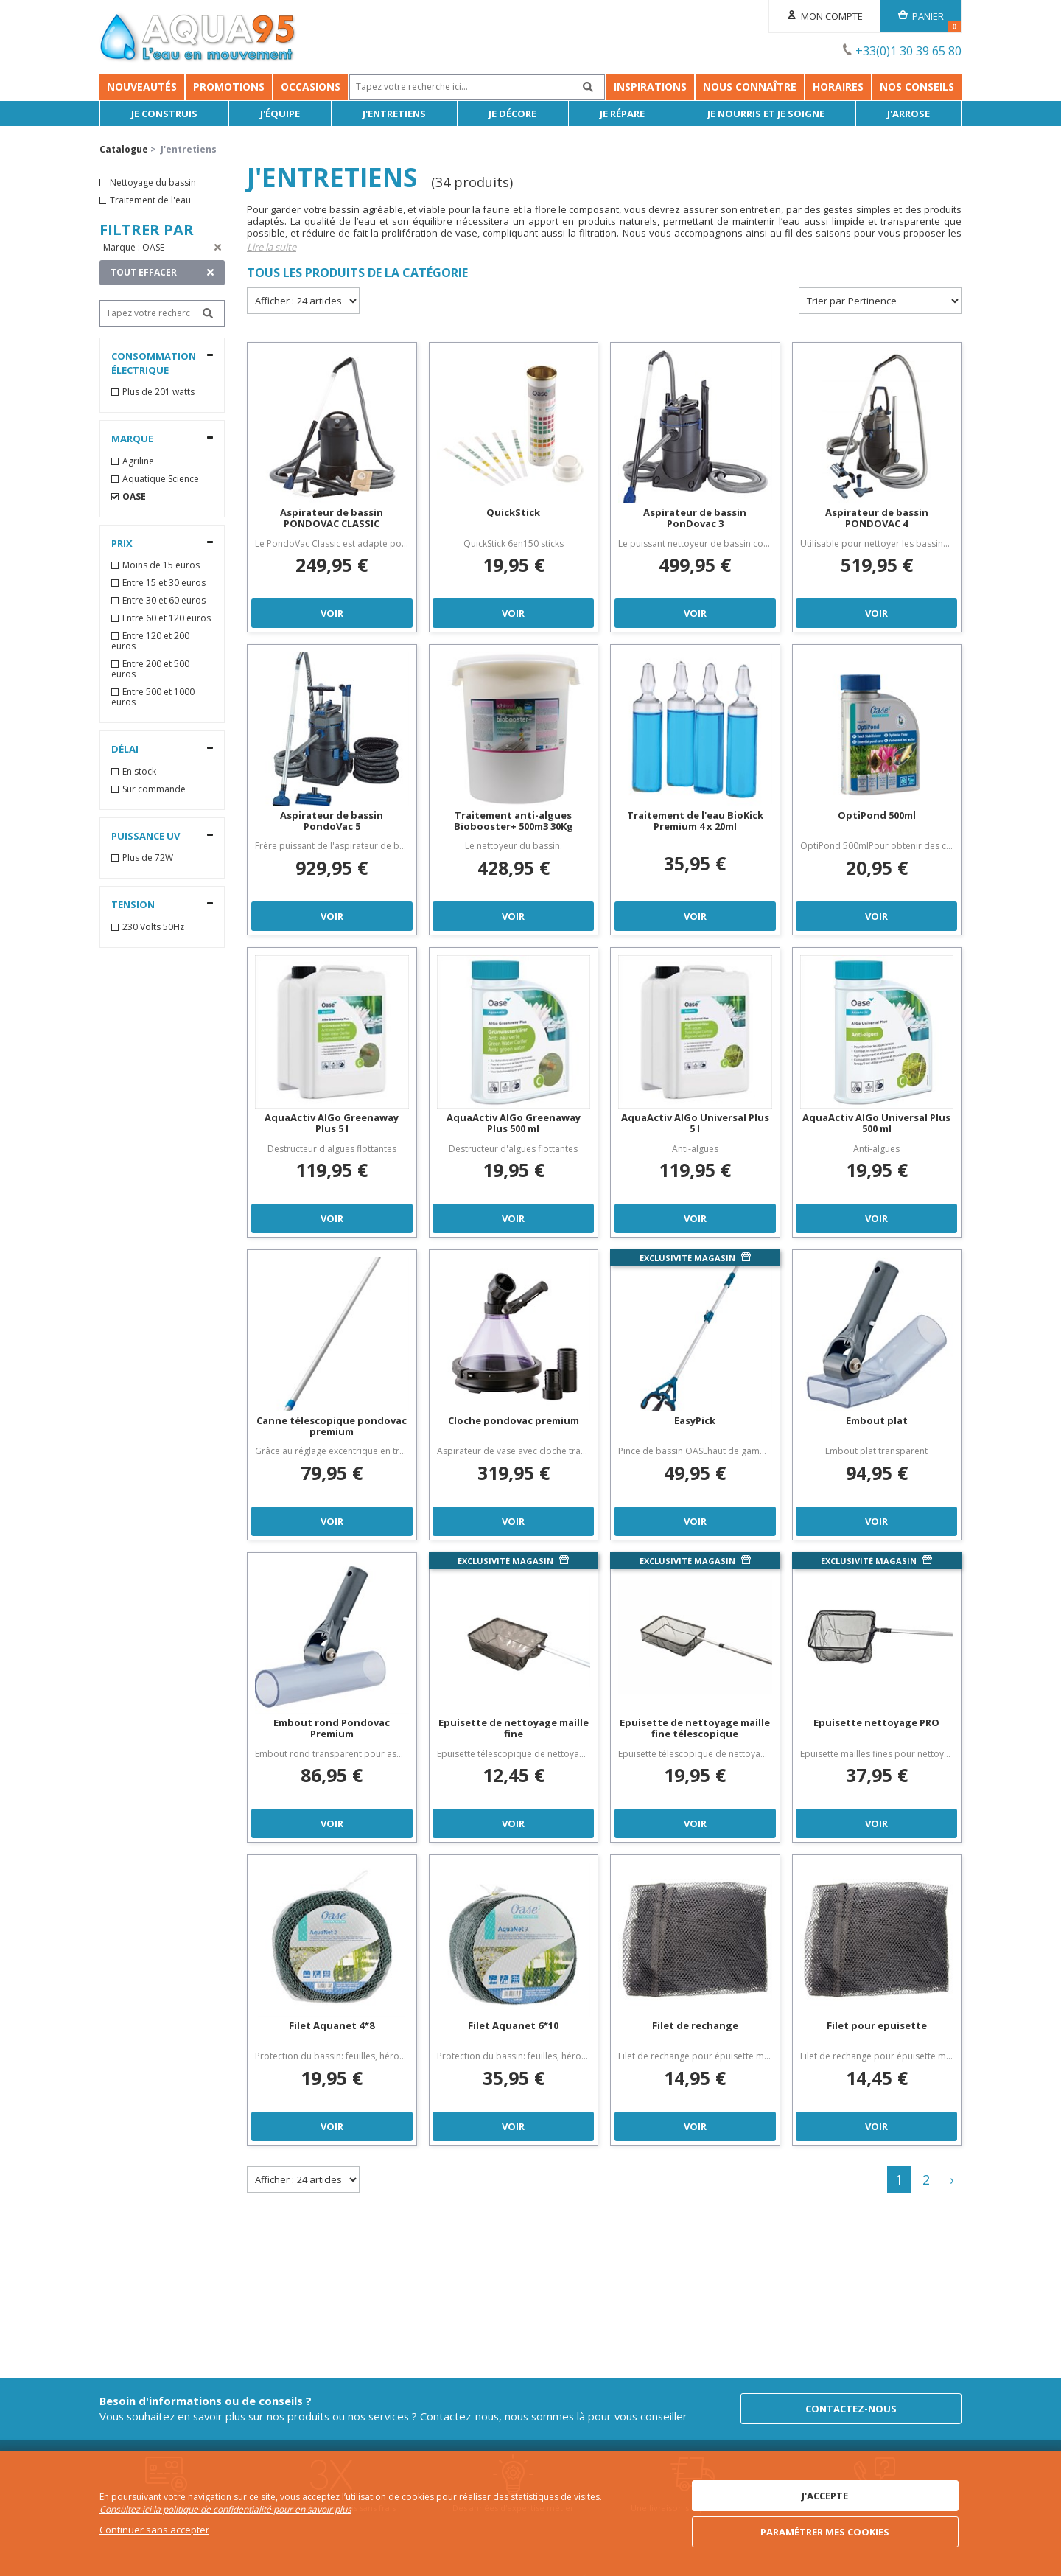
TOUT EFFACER (144, 272)
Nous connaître (749, 87)
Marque (132, 438)
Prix (122, 543)
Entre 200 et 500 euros (150, 669)
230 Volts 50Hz (153, 927)
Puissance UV (145, 835)
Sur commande (154, 789)
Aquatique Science (160, 479)
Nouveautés (142, 87)
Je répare (622, 113)
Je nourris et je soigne (765, 113)
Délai (125, 748)
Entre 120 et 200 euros (150, 641)
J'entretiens (394, 113)
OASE (134, 497)
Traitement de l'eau (150, 200)
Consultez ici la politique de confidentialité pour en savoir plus (225, 2509)
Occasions (310, 87)
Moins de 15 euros (161, 565)
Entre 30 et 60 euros (164, 601)
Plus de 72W (147, 858)
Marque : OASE (133, 247)
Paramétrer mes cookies (824, 2531)
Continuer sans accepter (154, 2529)
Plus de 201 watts (158, 392)
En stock (139, 772)
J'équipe (280, 113)
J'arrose (908, 113)
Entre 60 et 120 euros (166, 618)
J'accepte (825, 2495)
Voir (332, 613)
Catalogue (123, 149)
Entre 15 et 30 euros (164, 583)
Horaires (838, 87)
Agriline (138, 461)
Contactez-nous (851, 2408)
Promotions (229, 87)
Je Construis (164, 113)
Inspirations (650, 87)
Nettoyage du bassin (153, 183)
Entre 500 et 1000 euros (153, 697)
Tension (133, 904)
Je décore (512, 113)
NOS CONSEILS (917, 87)
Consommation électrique (153, 363)
